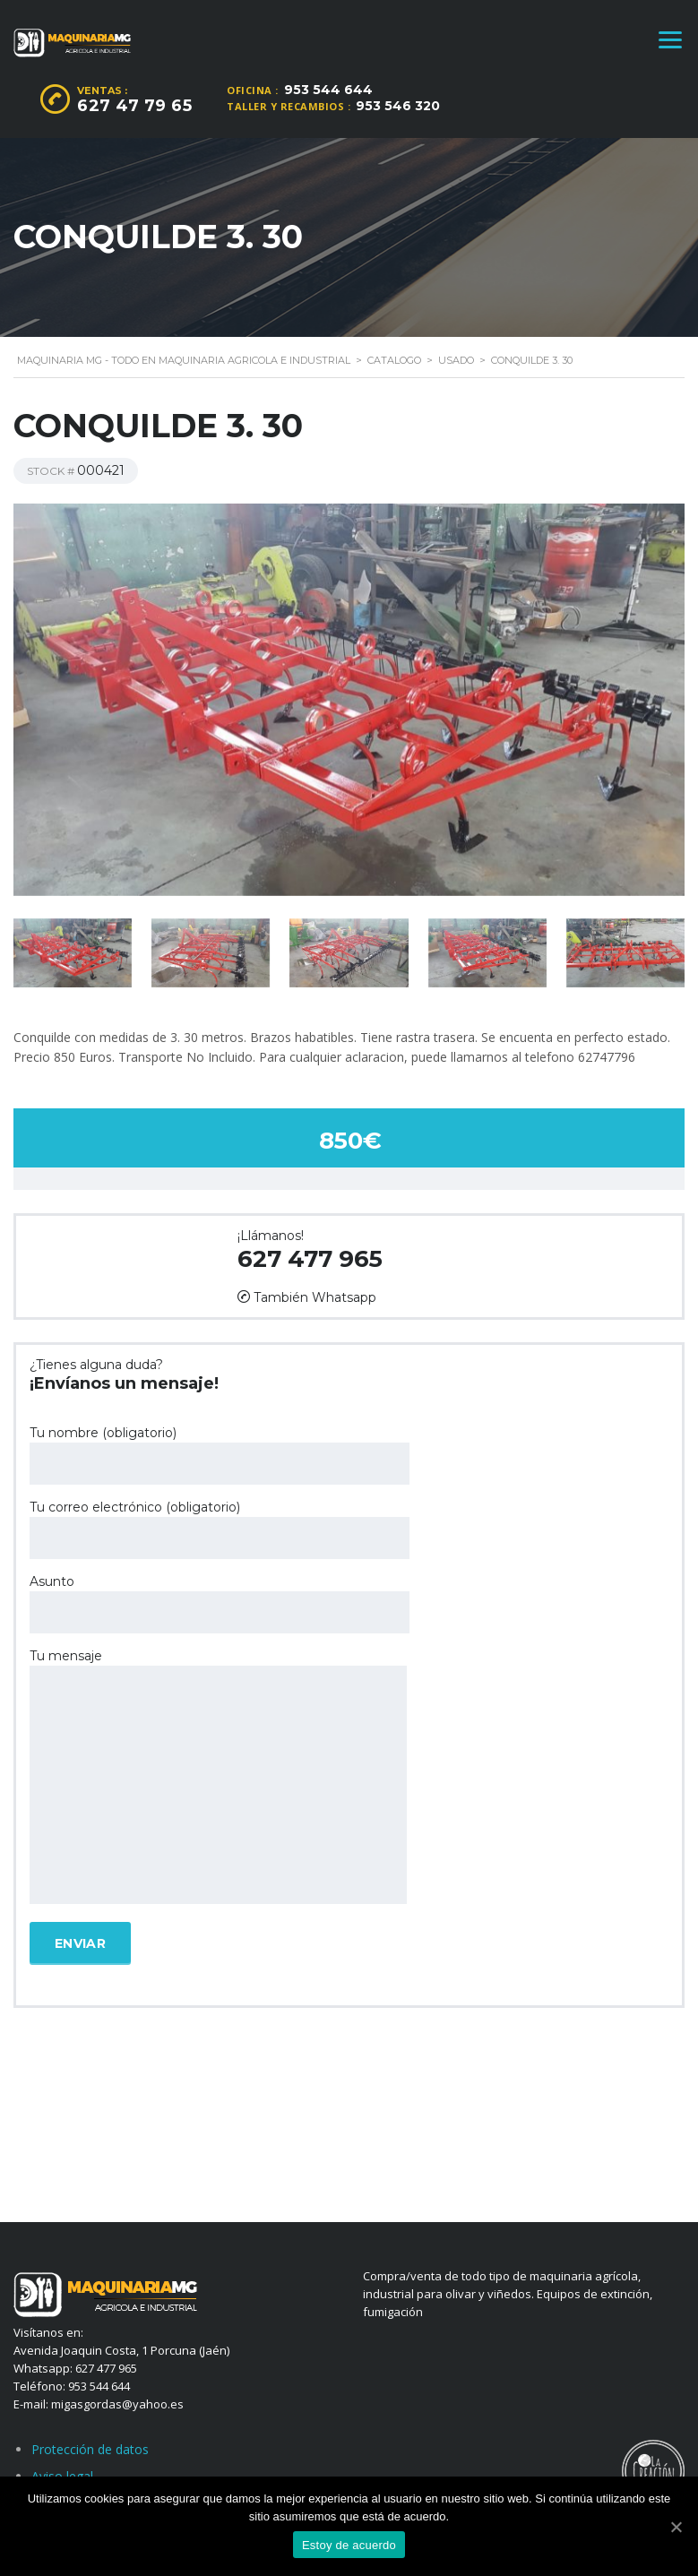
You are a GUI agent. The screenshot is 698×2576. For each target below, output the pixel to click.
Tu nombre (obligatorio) (219, 1455)
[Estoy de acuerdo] (676, 2527)
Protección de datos (90, 2449)
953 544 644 (328, 90)
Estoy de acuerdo (349, 2545)
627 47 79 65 (134, 106)
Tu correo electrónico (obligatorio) (219, 1529)
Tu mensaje (218, 1778)
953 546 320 (398, 106)
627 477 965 (310, 1259)
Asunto (219, 1603)
